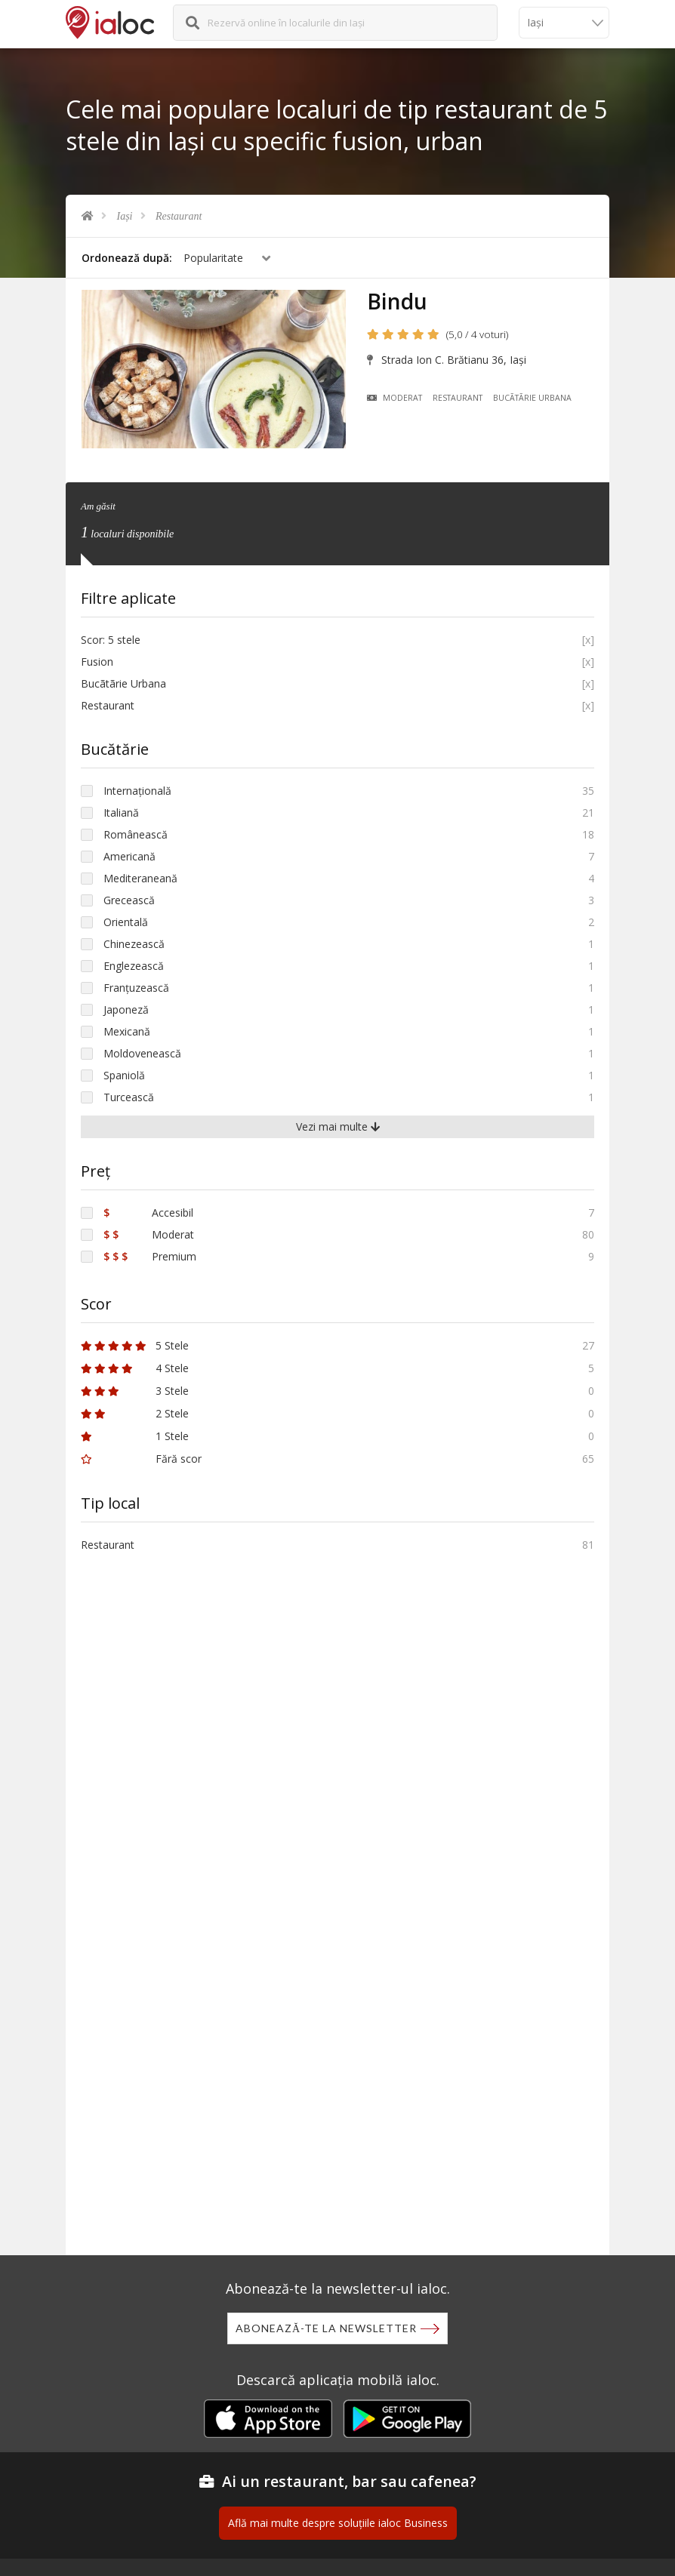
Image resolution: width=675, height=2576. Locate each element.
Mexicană (126, 1031)
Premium (149, 1256)
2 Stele (135, 1413)
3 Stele (135, 1390)
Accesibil (148, 1212)
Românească (135, 834)
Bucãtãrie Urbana (532, 397)
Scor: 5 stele (110, 639)
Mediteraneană (140, 878)
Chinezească (134, 944)
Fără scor (141, 1458)
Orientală (125, 922)
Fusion (97, 661)
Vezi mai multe (338, 1126)
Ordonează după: (127, 258)
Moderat (394, 397)
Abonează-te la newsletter (326, 2328)
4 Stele (135, 1368)
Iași (125, 216)
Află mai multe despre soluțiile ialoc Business (338, 2523)
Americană (129, 856)
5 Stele (135, 1345)
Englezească (133, 966)
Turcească (128, 1097)
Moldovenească (142, 1053)
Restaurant (179, 216)
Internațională (137, 790)
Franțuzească (136, 987)
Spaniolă (124, 1075)
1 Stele (135, 1436)
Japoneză (126, 1009)
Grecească (129, 900)
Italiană (121, 812)
